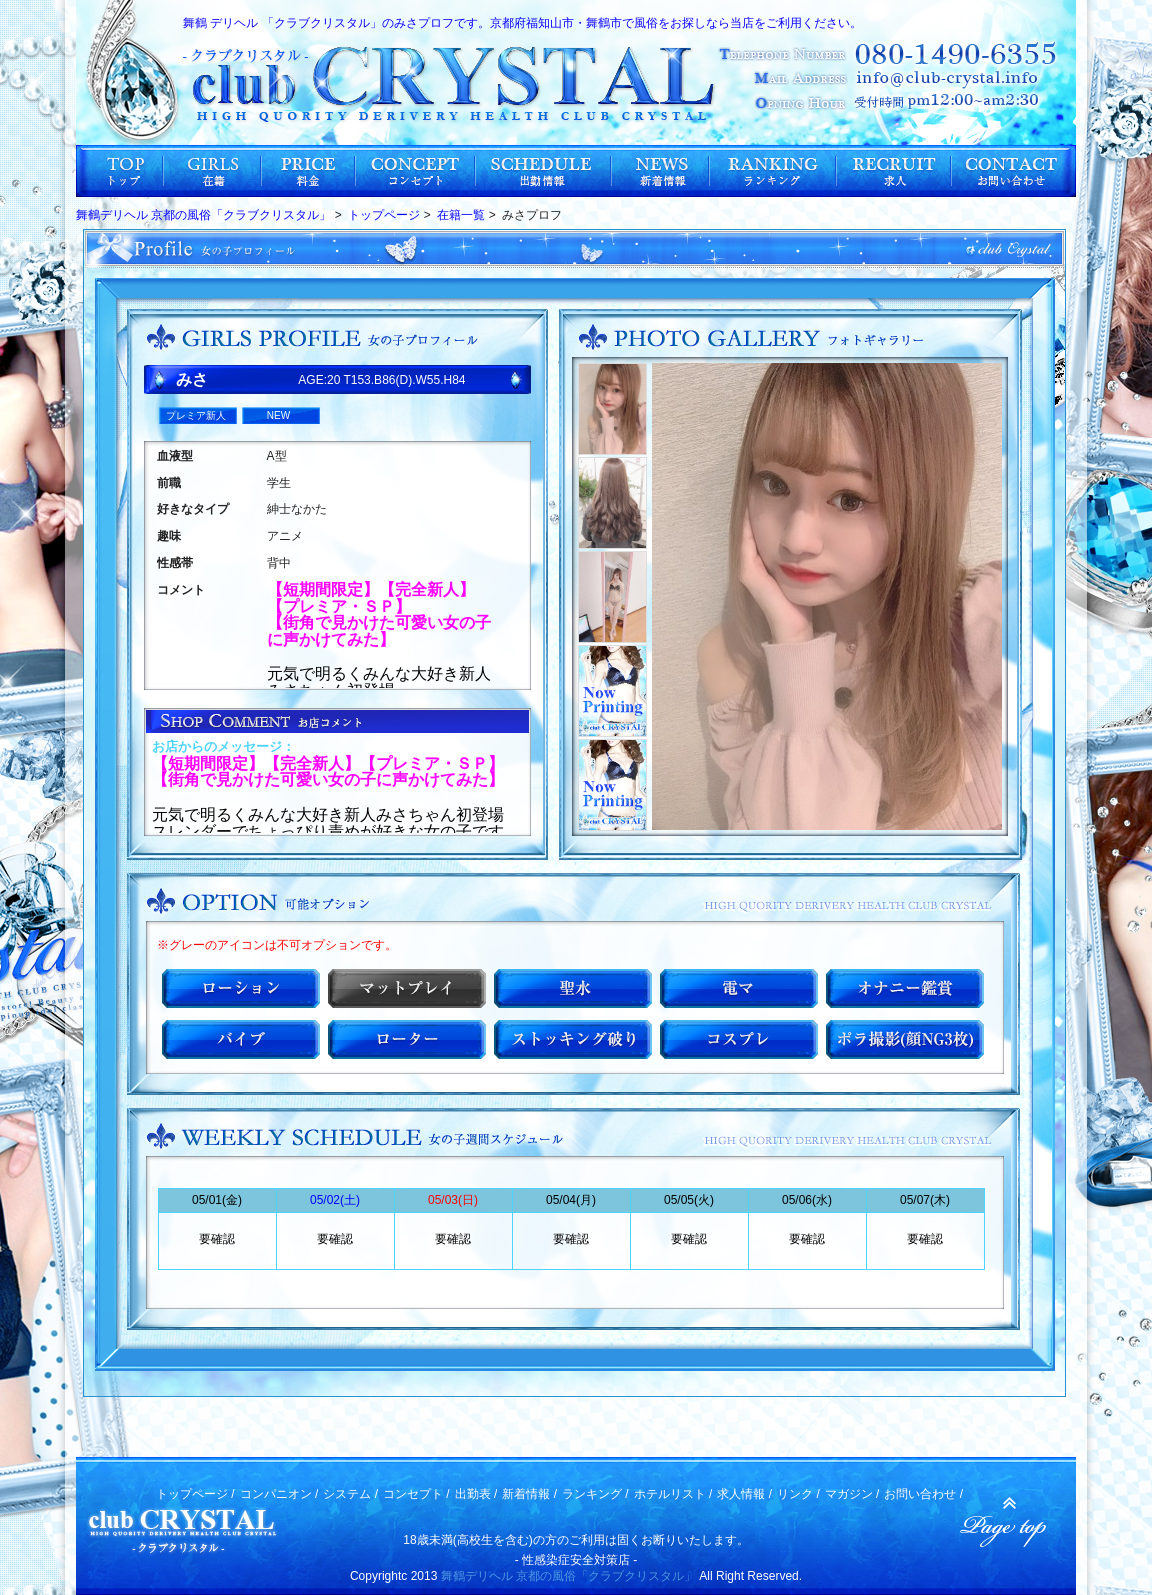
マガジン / (852, 1494)
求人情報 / (744, 1494)
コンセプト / (416, 1494)
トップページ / (195, 1494)
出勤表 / (476, 1494)
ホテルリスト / (673, 1494)
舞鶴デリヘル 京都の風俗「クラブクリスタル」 (568, 1576)
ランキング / (595, 1494)
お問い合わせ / (923, 1494)
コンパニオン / (279, 1494)
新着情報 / (529, 1494)
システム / (350, 1494)
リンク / (798, 1494)
